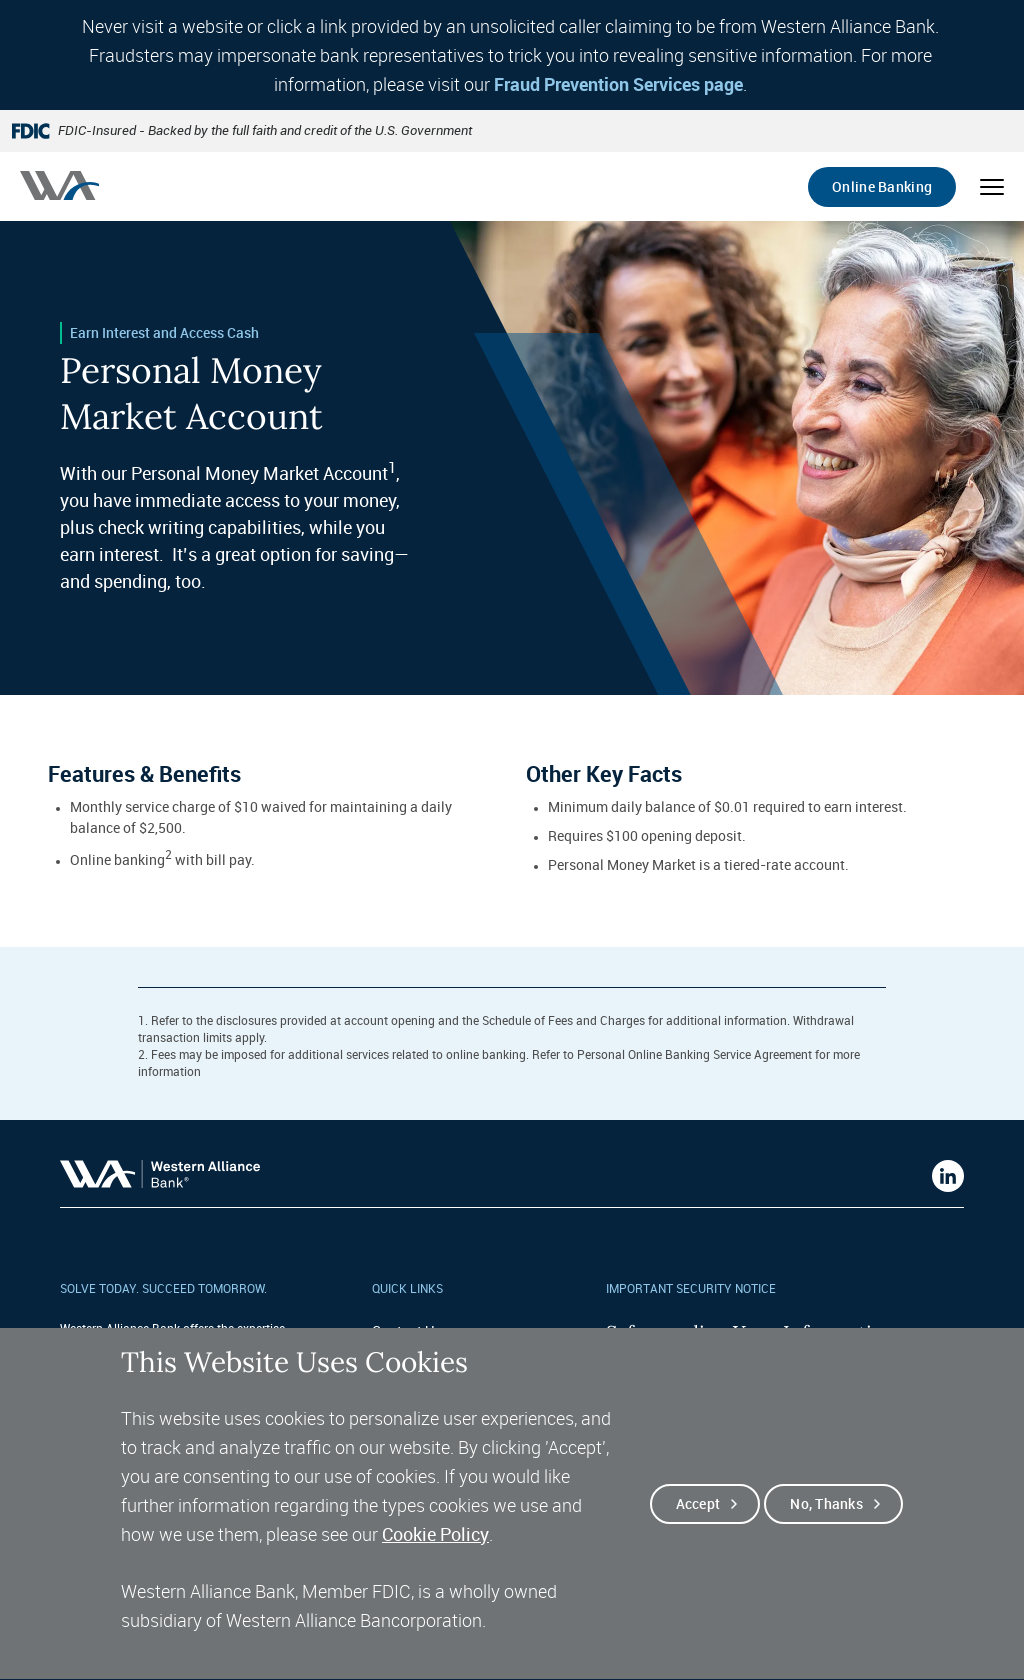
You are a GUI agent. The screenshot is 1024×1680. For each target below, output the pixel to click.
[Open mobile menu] (992, 187)
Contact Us (406, 1330)
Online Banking (882, 186)
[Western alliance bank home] (59, 185)
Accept (698, 1532)
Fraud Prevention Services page (618, 84)
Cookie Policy (435, 1563)
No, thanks (826, 1532)
